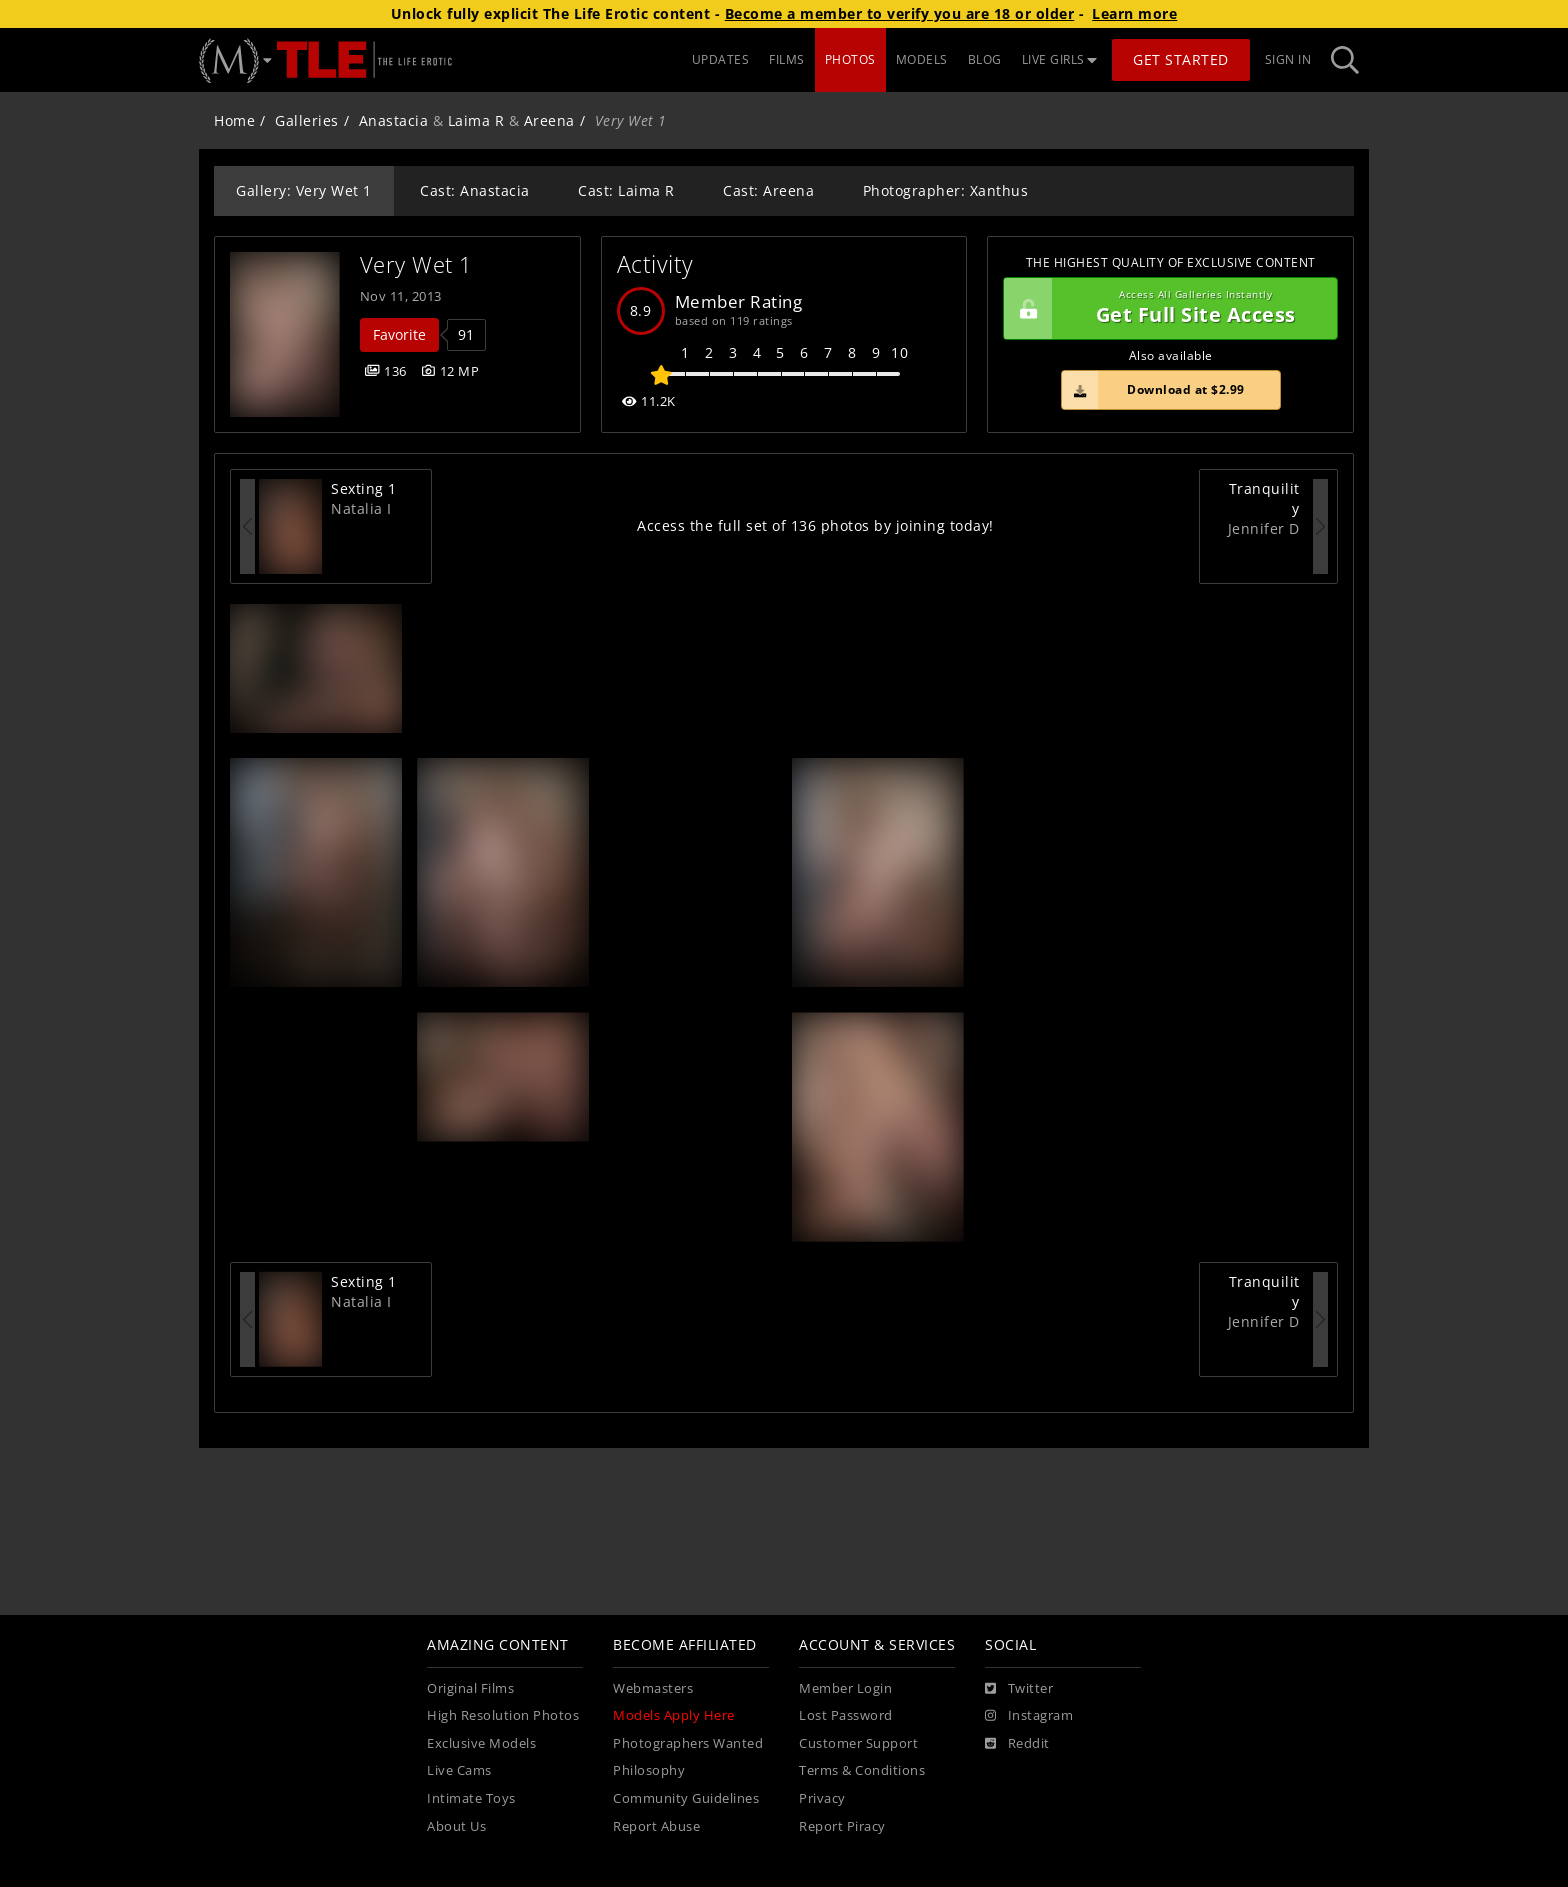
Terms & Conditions (862, 1770)
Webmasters (653, 1688)
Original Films (470, 1688)
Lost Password (846, 1715)
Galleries (307, 120)
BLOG (985, 59)
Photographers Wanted (688, 1743)
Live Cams (459, 1770)
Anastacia (394, 120)
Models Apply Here (674, 1715)
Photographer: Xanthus (946, 190)
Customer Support (858, 1743)
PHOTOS (850, 59)
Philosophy (649, 1770)
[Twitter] (1019, 1689)
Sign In (1288, 59)
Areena (549, 120)
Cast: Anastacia (475, 190)
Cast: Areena (768, 190)
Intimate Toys (471, 1798)
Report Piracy (842, 1826)
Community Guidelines (686, 1798)
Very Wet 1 (416, 264)
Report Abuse (656, 1826)
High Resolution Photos (503, 1715)
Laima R (476, 120)
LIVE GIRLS (1060, 59)
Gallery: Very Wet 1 (304, 190)
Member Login (845, 1688)
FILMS (787, 59)
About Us (456, 1826)
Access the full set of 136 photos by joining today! (815, 525)
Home (234, 120)
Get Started (1181, 59)
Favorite (399, 334)
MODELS (922, 59)
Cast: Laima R (626, 190)
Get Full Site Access (1165, 309)
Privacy (822, 1798)
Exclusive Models (481, 1743)
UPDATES (721, 59)
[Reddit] (1017, 1744)
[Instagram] (1029, 1716)
